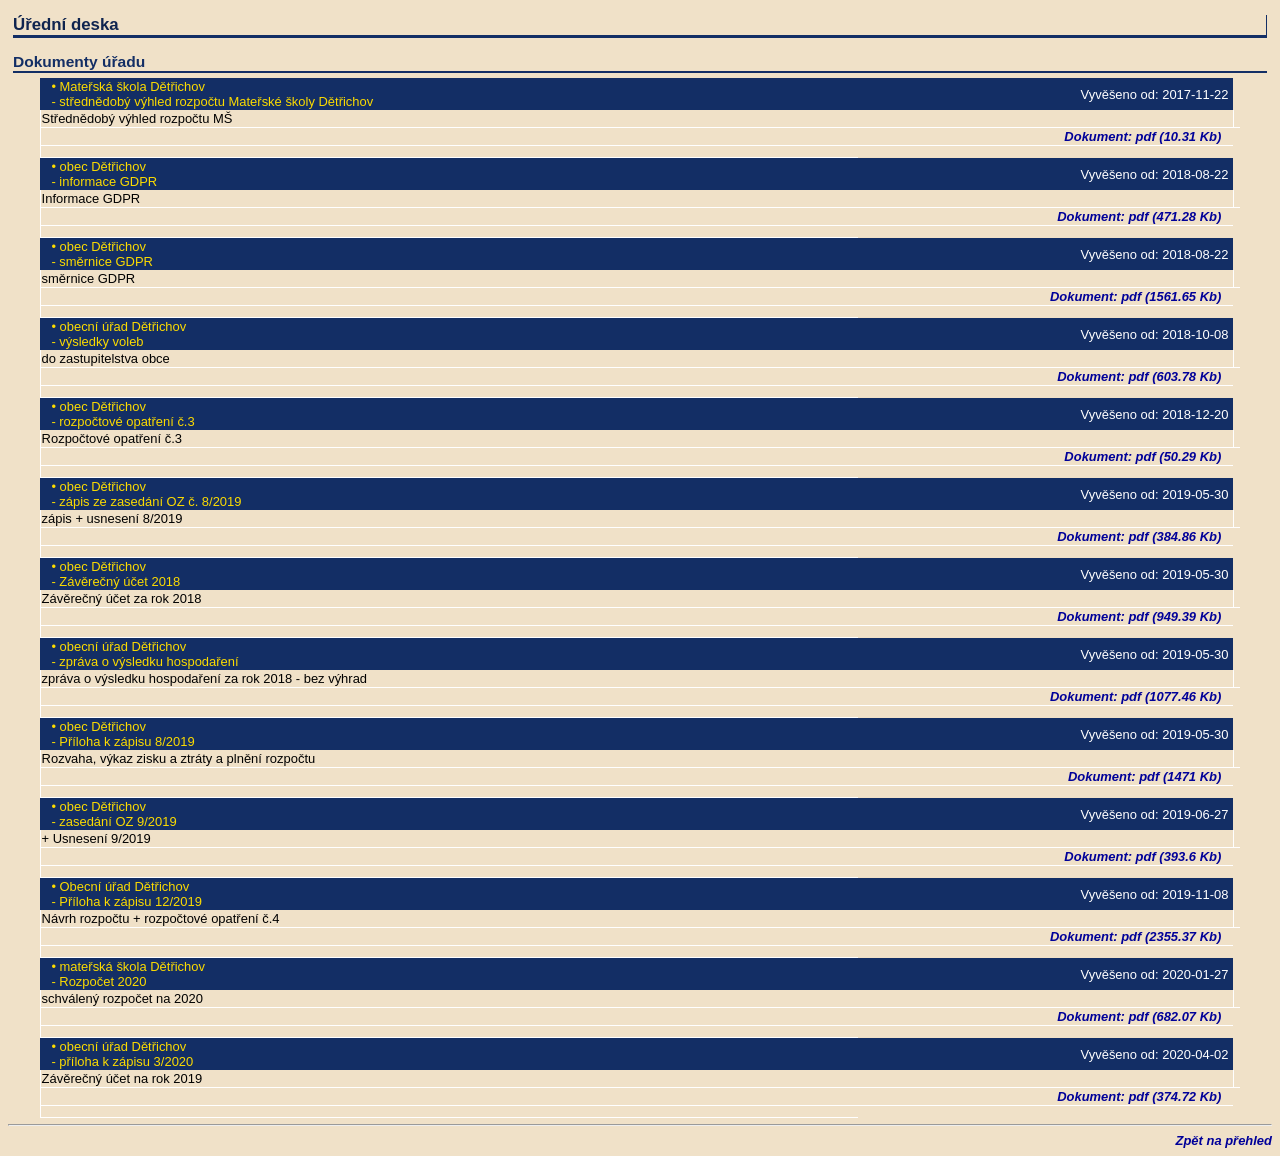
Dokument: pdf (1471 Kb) (1144, 776)
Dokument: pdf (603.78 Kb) (1139, 376)
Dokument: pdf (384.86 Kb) (1139, 536)
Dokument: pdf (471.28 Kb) (1139, 216)
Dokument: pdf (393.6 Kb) (1142, 856)
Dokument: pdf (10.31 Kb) (1142, 136)
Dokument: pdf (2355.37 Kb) (1135, 936)
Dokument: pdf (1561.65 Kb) (1135, 296)
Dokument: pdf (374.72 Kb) (1139, 1096)
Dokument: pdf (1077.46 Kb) (1135, 696)
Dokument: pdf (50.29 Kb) (1142, 456)
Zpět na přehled (1224, 1140)
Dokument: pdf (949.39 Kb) (1139, 616)
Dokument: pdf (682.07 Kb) (1139, 1016)
